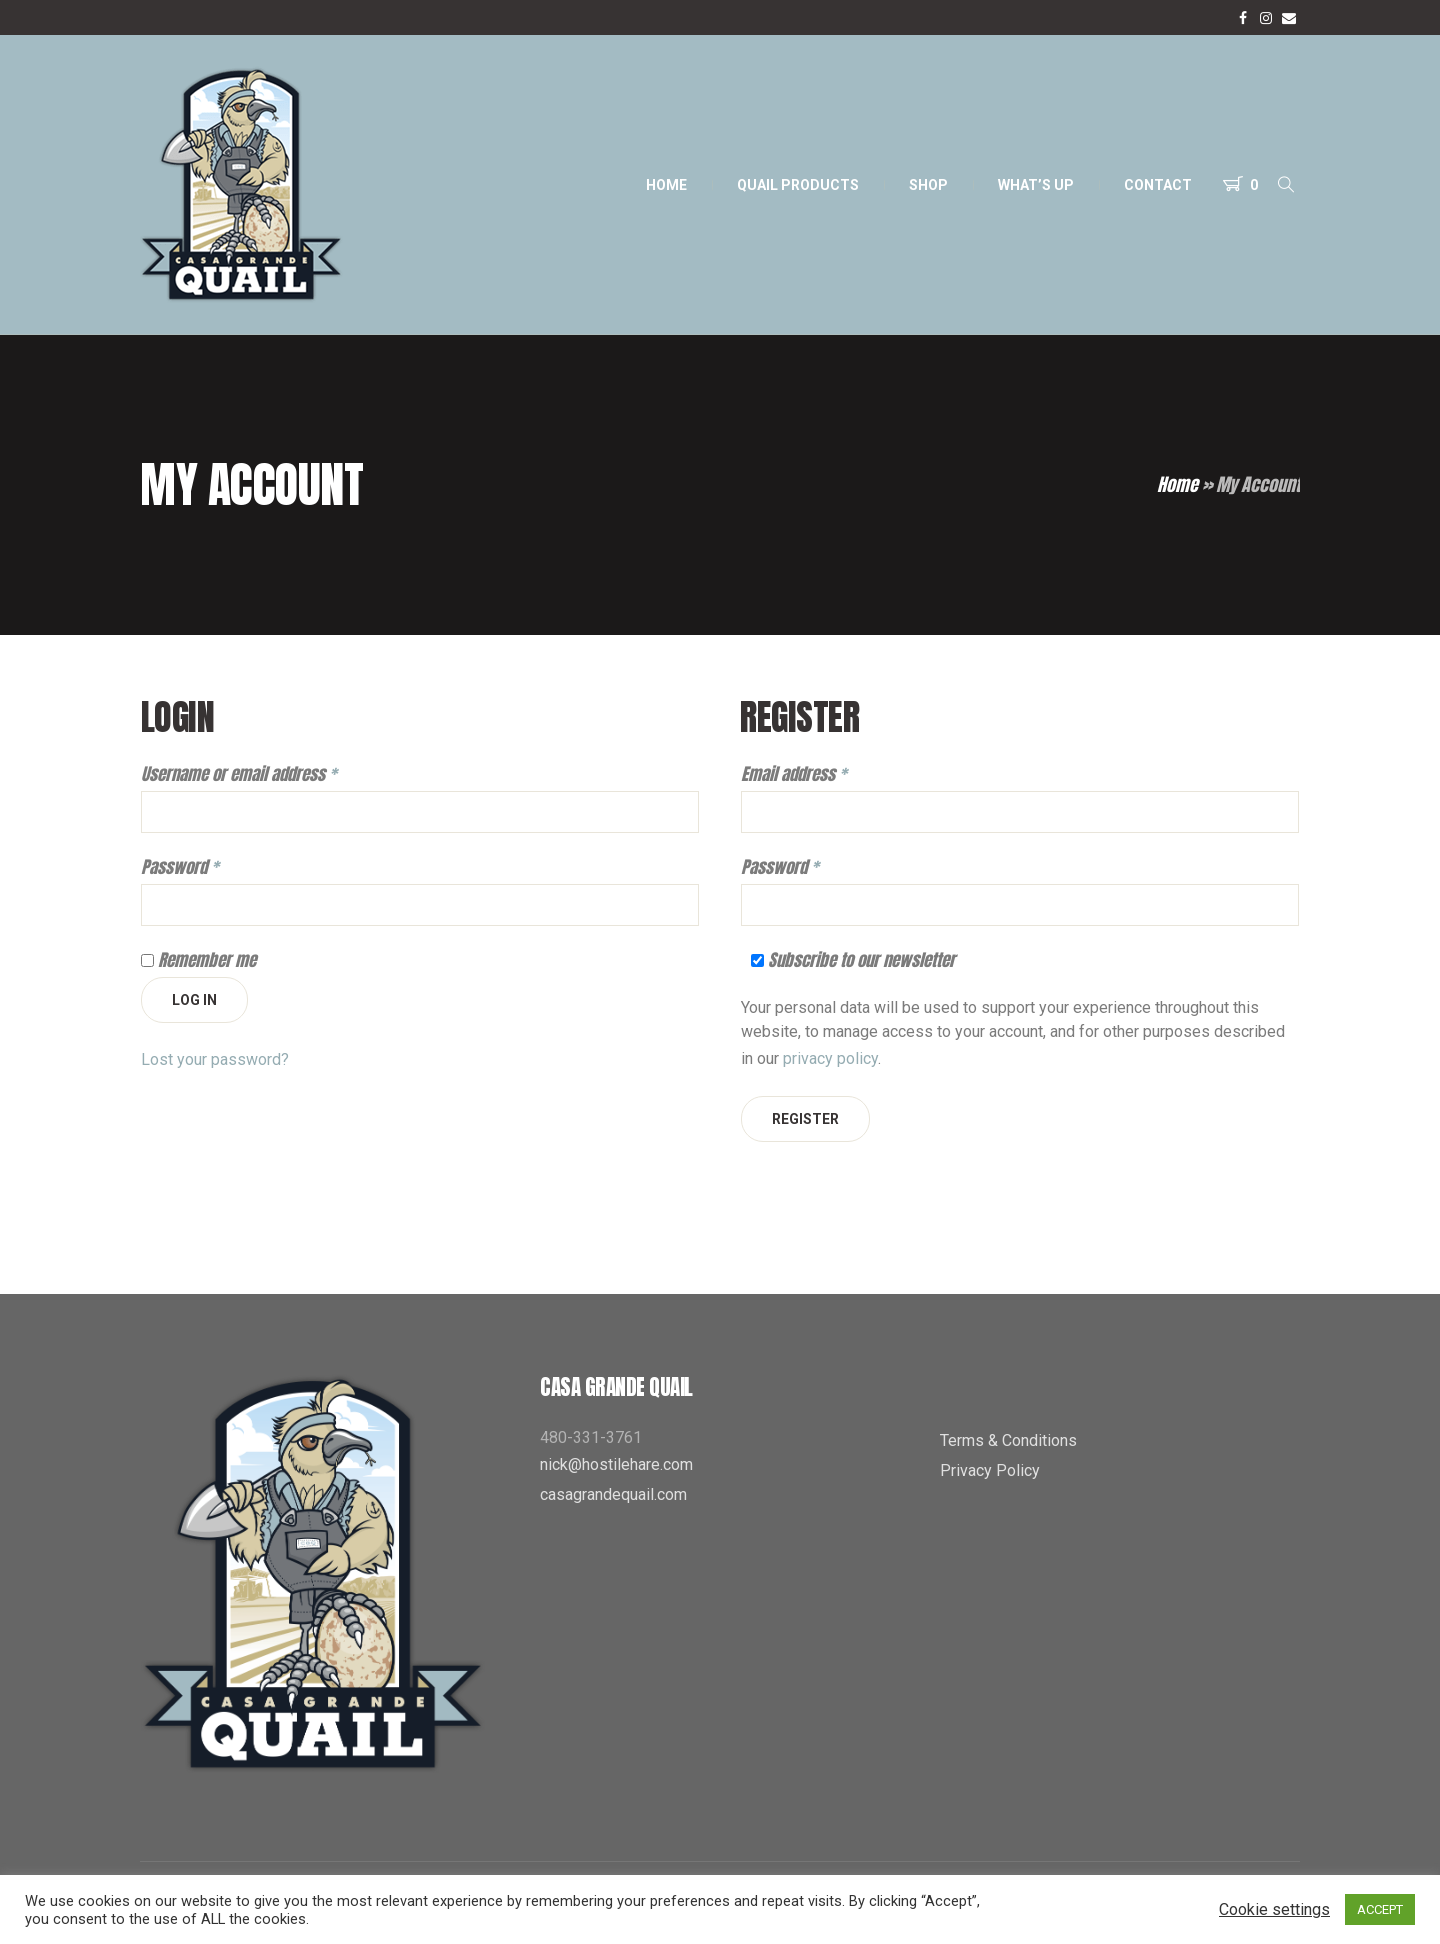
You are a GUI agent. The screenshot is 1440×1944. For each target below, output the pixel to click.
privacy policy (830, 1058)
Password (180, 867)
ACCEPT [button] (1380, 1909)
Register (805, 1119)
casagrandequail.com (613, 1494)
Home (1177, 484)
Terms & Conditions (1008, 1440)
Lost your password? (215, 1059)
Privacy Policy (990, 1470)
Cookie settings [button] (1274, 1909)
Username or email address (239, 774)
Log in (194, 1000)
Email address (794, 774)
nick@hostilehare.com (616, 1464)
